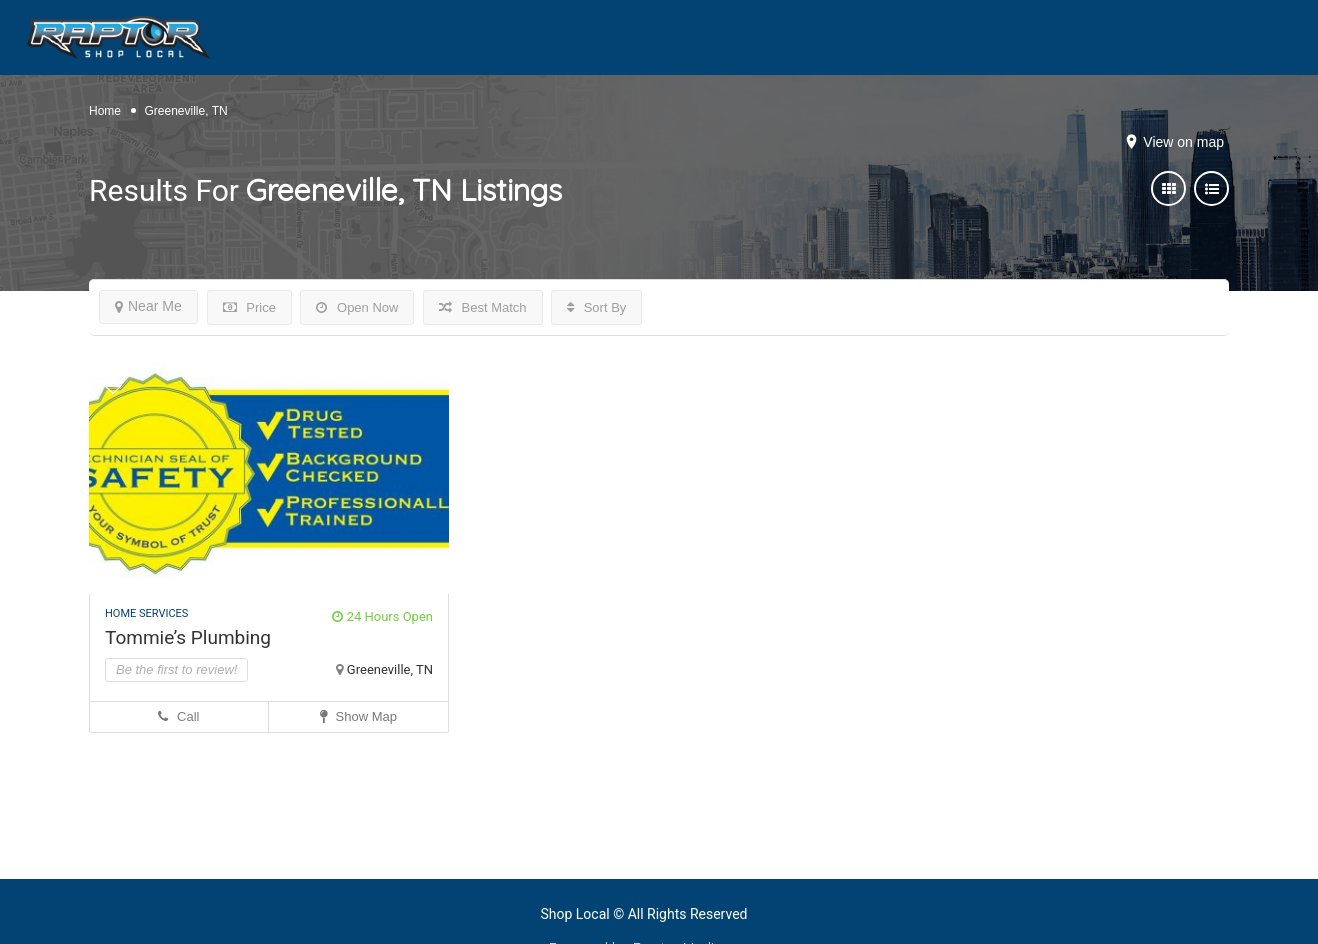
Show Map (358, 716)
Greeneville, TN (390, 669)
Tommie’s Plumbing (188, 637)
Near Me (148, 306)
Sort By (596, 307)
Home (105, 111)
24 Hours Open (382, 616)
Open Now (357, 307)
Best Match (483, 307)
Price (249, 307)
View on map (1183, 142)
